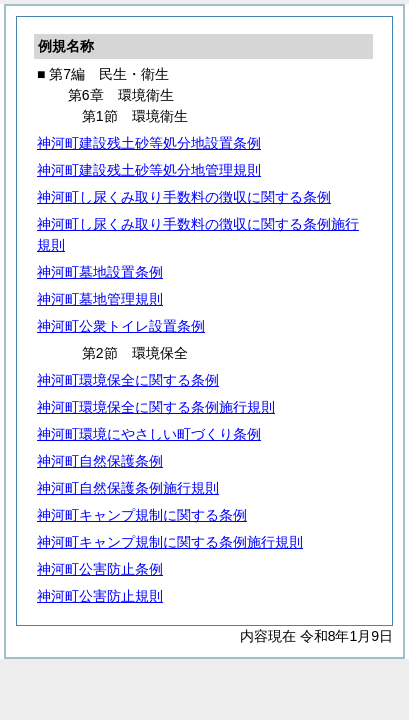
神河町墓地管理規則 (100, 299)
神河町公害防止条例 (100, 569)
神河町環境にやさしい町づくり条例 (149, 434)
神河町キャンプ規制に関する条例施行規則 (170, 542)
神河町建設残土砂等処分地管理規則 (149, 170)
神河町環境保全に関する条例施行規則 (156, 407)
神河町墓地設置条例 (100, 272)
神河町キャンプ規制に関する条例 (142, 515)
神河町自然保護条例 (100, 461)
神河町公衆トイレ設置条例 (121, 326)
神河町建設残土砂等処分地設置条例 (149, 143)
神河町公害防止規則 (100, 596)
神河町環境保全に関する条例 (128, 380)
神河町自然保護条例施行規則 (128, 488)
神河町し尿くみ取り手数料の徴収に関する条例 (184, 197)
